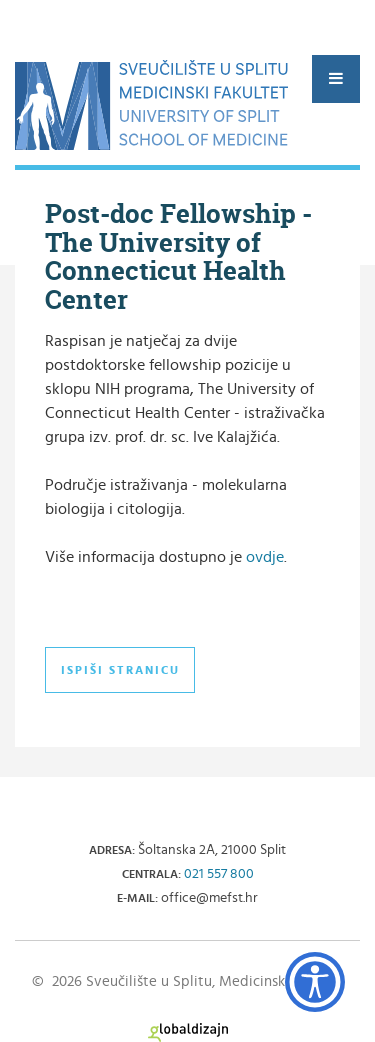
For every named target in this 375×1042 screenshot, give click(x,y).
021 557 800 (219, 874)
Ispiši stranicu (120, 670)
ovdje (265, 557)
